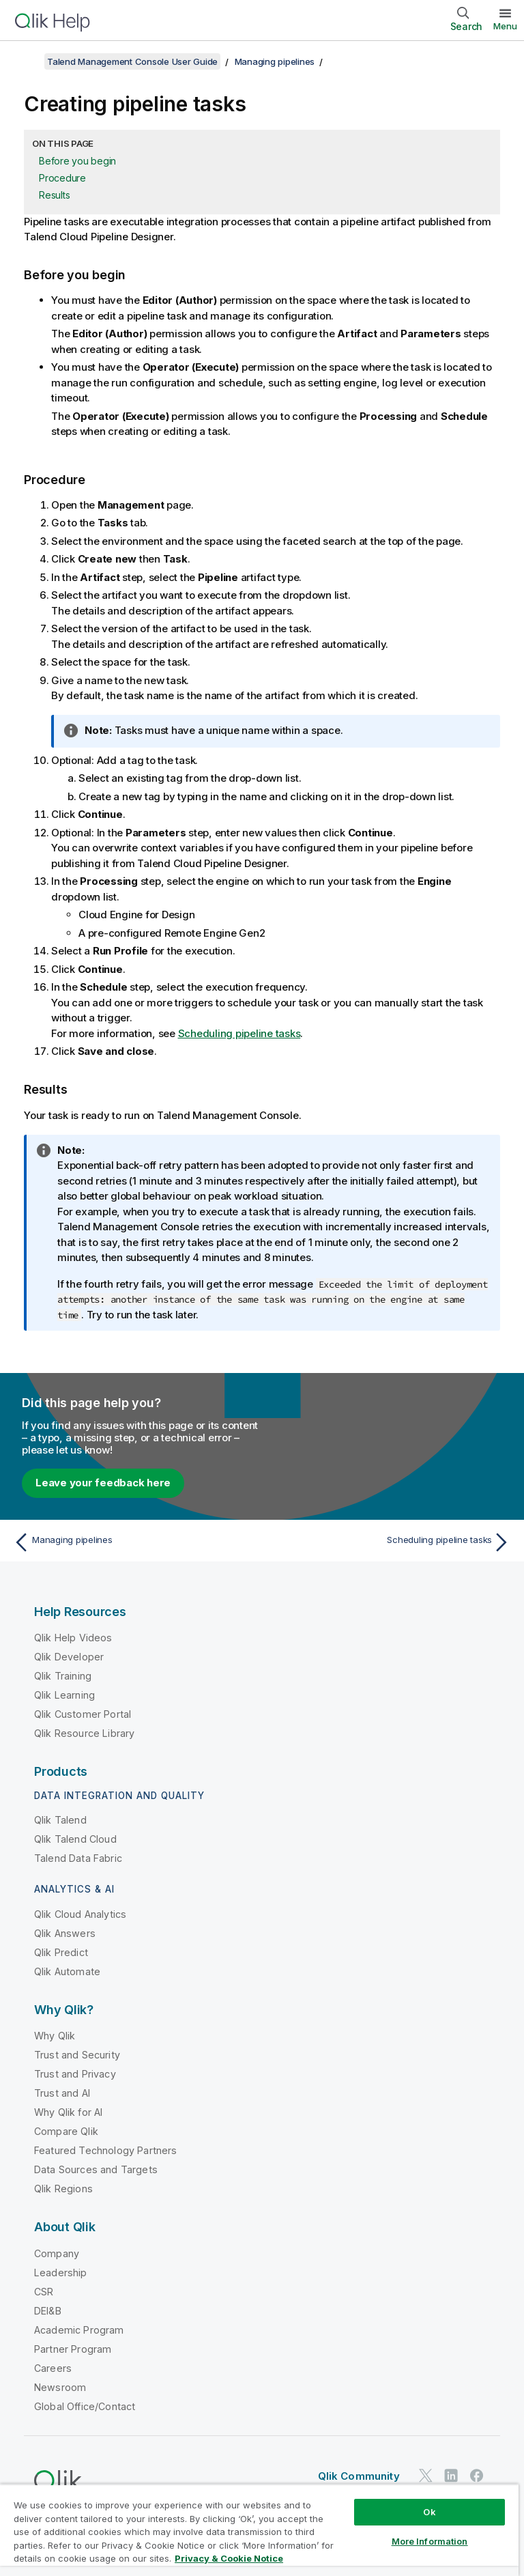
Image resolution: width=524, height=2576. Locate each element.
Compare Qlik (66, 2131)
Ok (429, 2511)
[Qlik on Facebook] (477, 2475)
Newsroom (60, 2387)
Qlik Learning (64, 1695)
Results (54, 195)
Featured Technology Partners (105, 2150)
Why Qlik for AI (68, 2112)
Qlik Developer (69, 1656)
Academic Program (79, 2330)
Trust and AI (62, 2093)
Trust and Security (77, 2055)
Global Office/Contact (84, 2406)
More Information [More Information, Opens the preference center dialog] (430, 2541)
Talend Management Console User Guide (132, 61)
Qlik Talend (60, 1820)
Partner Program (72, 2349)
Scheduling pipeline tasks (239, 1033)
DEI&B (47, 2311)
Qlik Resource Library (84, 1733)
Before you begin (77, 161)
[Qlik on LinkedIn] (451, 2475)
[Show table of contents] (27, 61)
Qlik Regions (63, 2188)
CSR (43, 2291)
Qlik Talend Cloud (75, 1839)
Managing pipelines (275, 61)
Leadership (60, 2272)
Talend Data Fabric (78, 1858)
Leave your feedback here (103, 1482)
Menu (505, 25)
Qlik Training (62, 1676)
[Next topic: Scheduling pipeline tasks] (390, 1542)
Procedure (62, 178)
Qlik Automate (67, 1971)
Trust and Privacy (75, 2074)
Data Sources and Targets (96, 2169)
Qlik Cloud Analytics (80, 1914)
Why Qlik (54, 2035)
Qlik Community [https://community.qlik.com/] (359, 2475)
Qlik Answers (65, 1933)
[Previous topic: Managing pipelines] (133, 1542)
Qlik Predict (61, 1952)
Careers (53, 2368)
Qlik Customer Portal (82, 1714)
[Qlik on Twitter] (426, 2475)
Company (56, 2253)
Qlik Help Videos (73, 1637)
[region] (259, 2530)
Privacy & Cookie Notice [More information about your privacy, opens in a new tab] (229, 2558)
